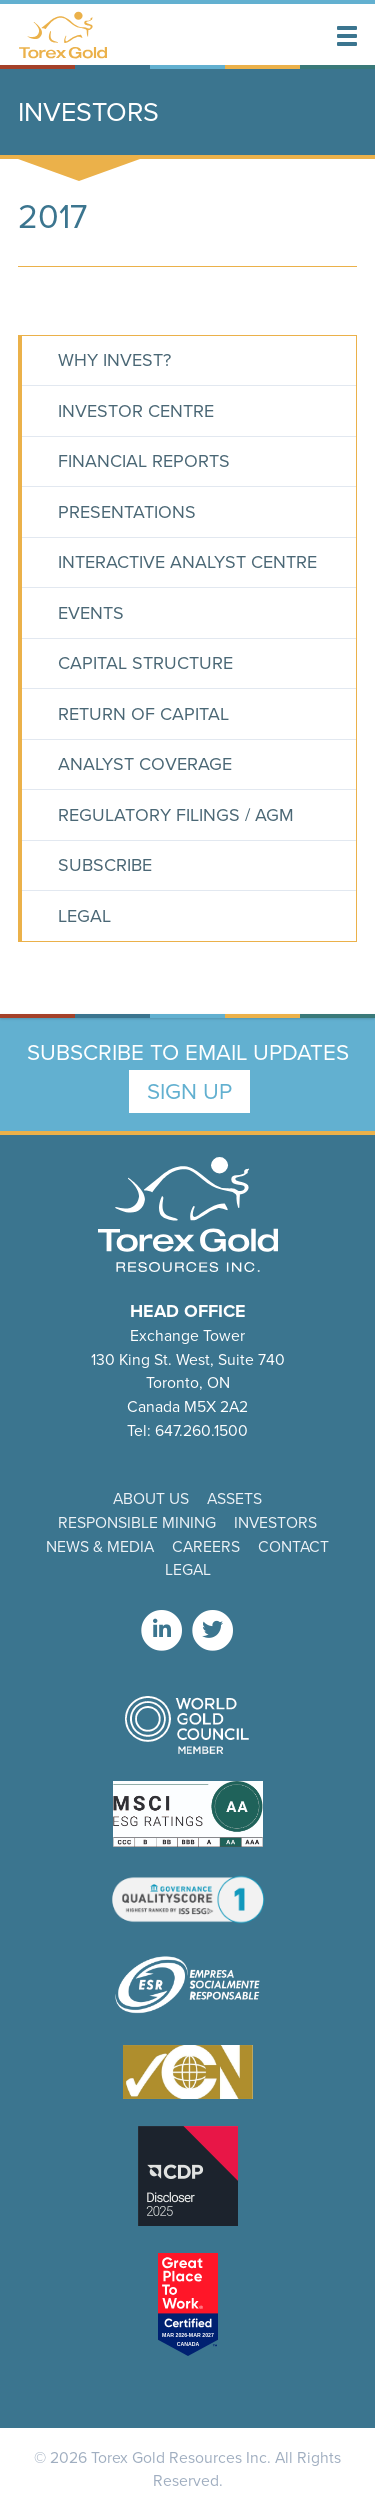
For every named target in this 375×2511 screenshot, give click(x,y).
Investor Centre (136, 411)
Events (91, 613)
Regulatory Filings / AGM (176, 815)
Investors (275, 1522)
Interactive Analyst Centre (187, 562)
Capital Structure (145, 663)
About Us (151, 1498)
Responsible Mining (137, 1522)
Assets (234, 1498)
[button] (347, 36)
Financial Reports (144, 461)
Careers (206, 1546)
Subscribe (105, 865)
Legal (84, 916)
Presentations (127, 512)
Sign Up (189, 1091)
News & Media (100, 1546)
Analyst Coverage (145, 764)
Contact (293, 1546)
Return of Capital (143, 714)
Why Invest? (114, 360)
